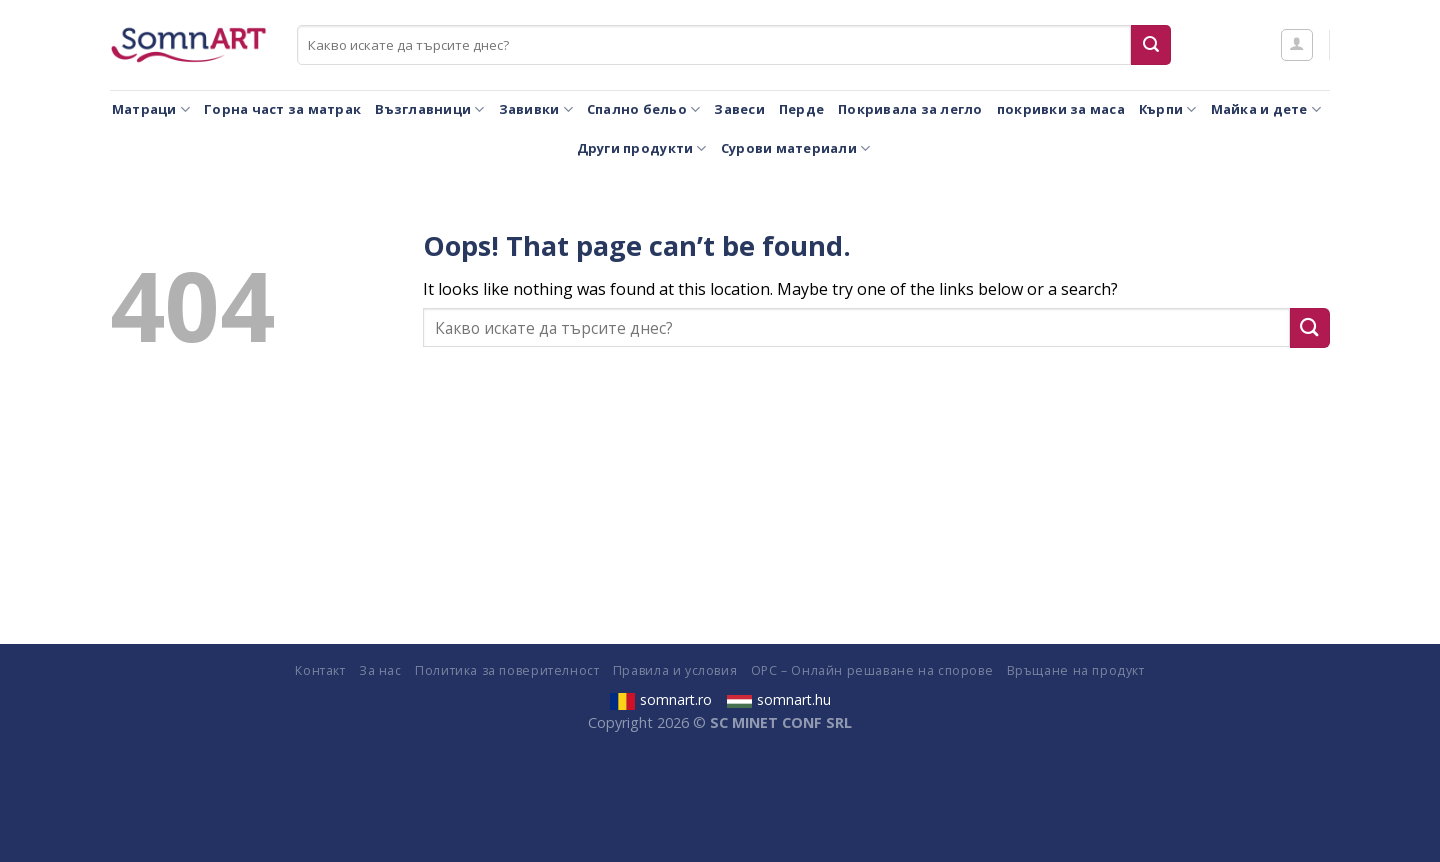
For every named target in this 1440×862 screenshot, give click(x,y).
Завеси (739, 109)
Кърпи (1168, 109)
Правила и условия (675, 670)
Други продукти (642, 148)
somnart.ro (661, 699)
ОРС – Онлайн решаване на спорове (872, 670)
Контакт (320, 670)
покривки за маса (1061, 109)
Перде (801, 109)
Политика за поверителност (507, 670)
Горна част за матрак (282, 109)
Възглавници (429, 109)
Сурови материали (796, 148)
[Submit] (1151, 45)
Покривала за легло (910, 109)
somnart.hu (779, 699)
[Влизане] (1297, 45)
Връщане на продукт (1076, 670)
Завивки (536, 109)
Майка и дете (1266, 109)
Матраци (151, 109)
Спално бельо (644, 109)
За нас (380, 670)
